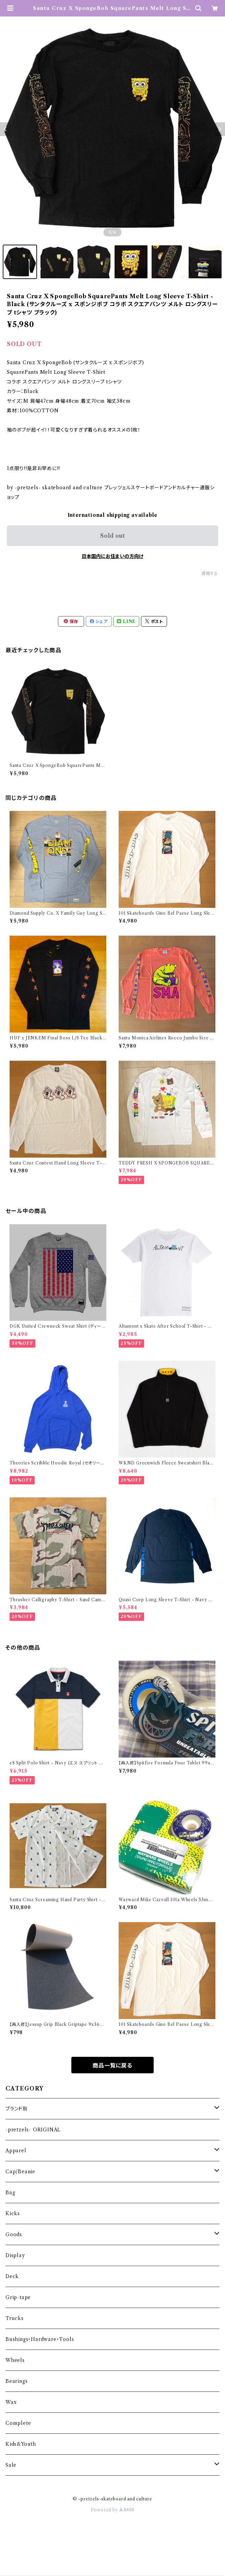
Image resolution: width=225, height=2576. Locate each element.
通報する (209, 573)
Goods (13, 2234)
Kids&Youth (20, 2444)
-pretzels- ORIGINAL (33, 2130)
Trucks (14, 2318)
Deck (12, 2276)
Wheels (15, 2360)
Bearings (16, 2381)
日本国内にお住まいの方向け (112, 556)
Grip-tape (18, 2297)
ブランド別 (16, 2109)
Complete (18, 2423)
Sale (10, 2465)
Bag (10, 2192)
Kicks (12, 2213)
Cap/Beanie (20, 2171)
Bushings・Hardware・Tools (39, 2339)
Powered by (112, 2509)
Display (15, 2255)
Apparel (15, 2151)
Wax (10, 2402)
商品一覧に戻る (112, 2065)
